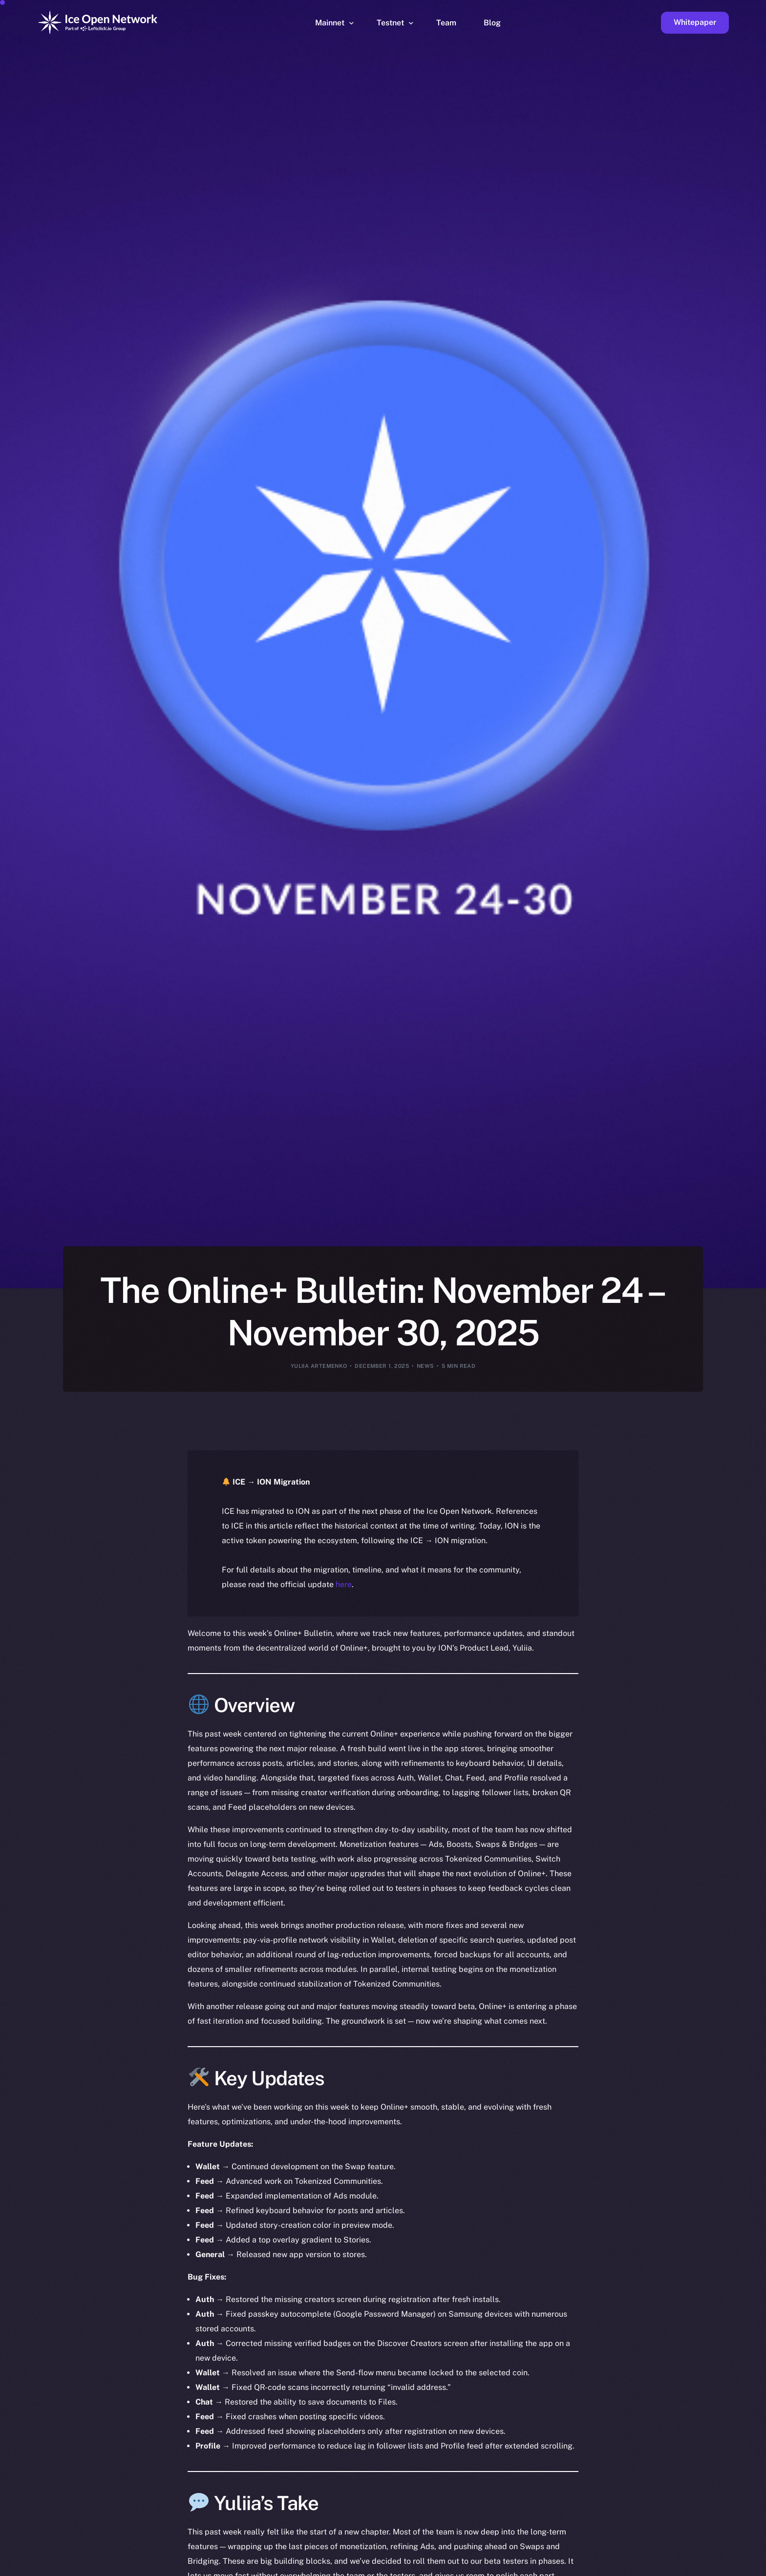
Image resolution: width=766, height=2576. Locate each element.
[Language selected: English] (516, 2567)
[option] (292, 2567)
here (344, 1584)
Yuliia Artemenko (319, 1366)
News (425, 1366)
